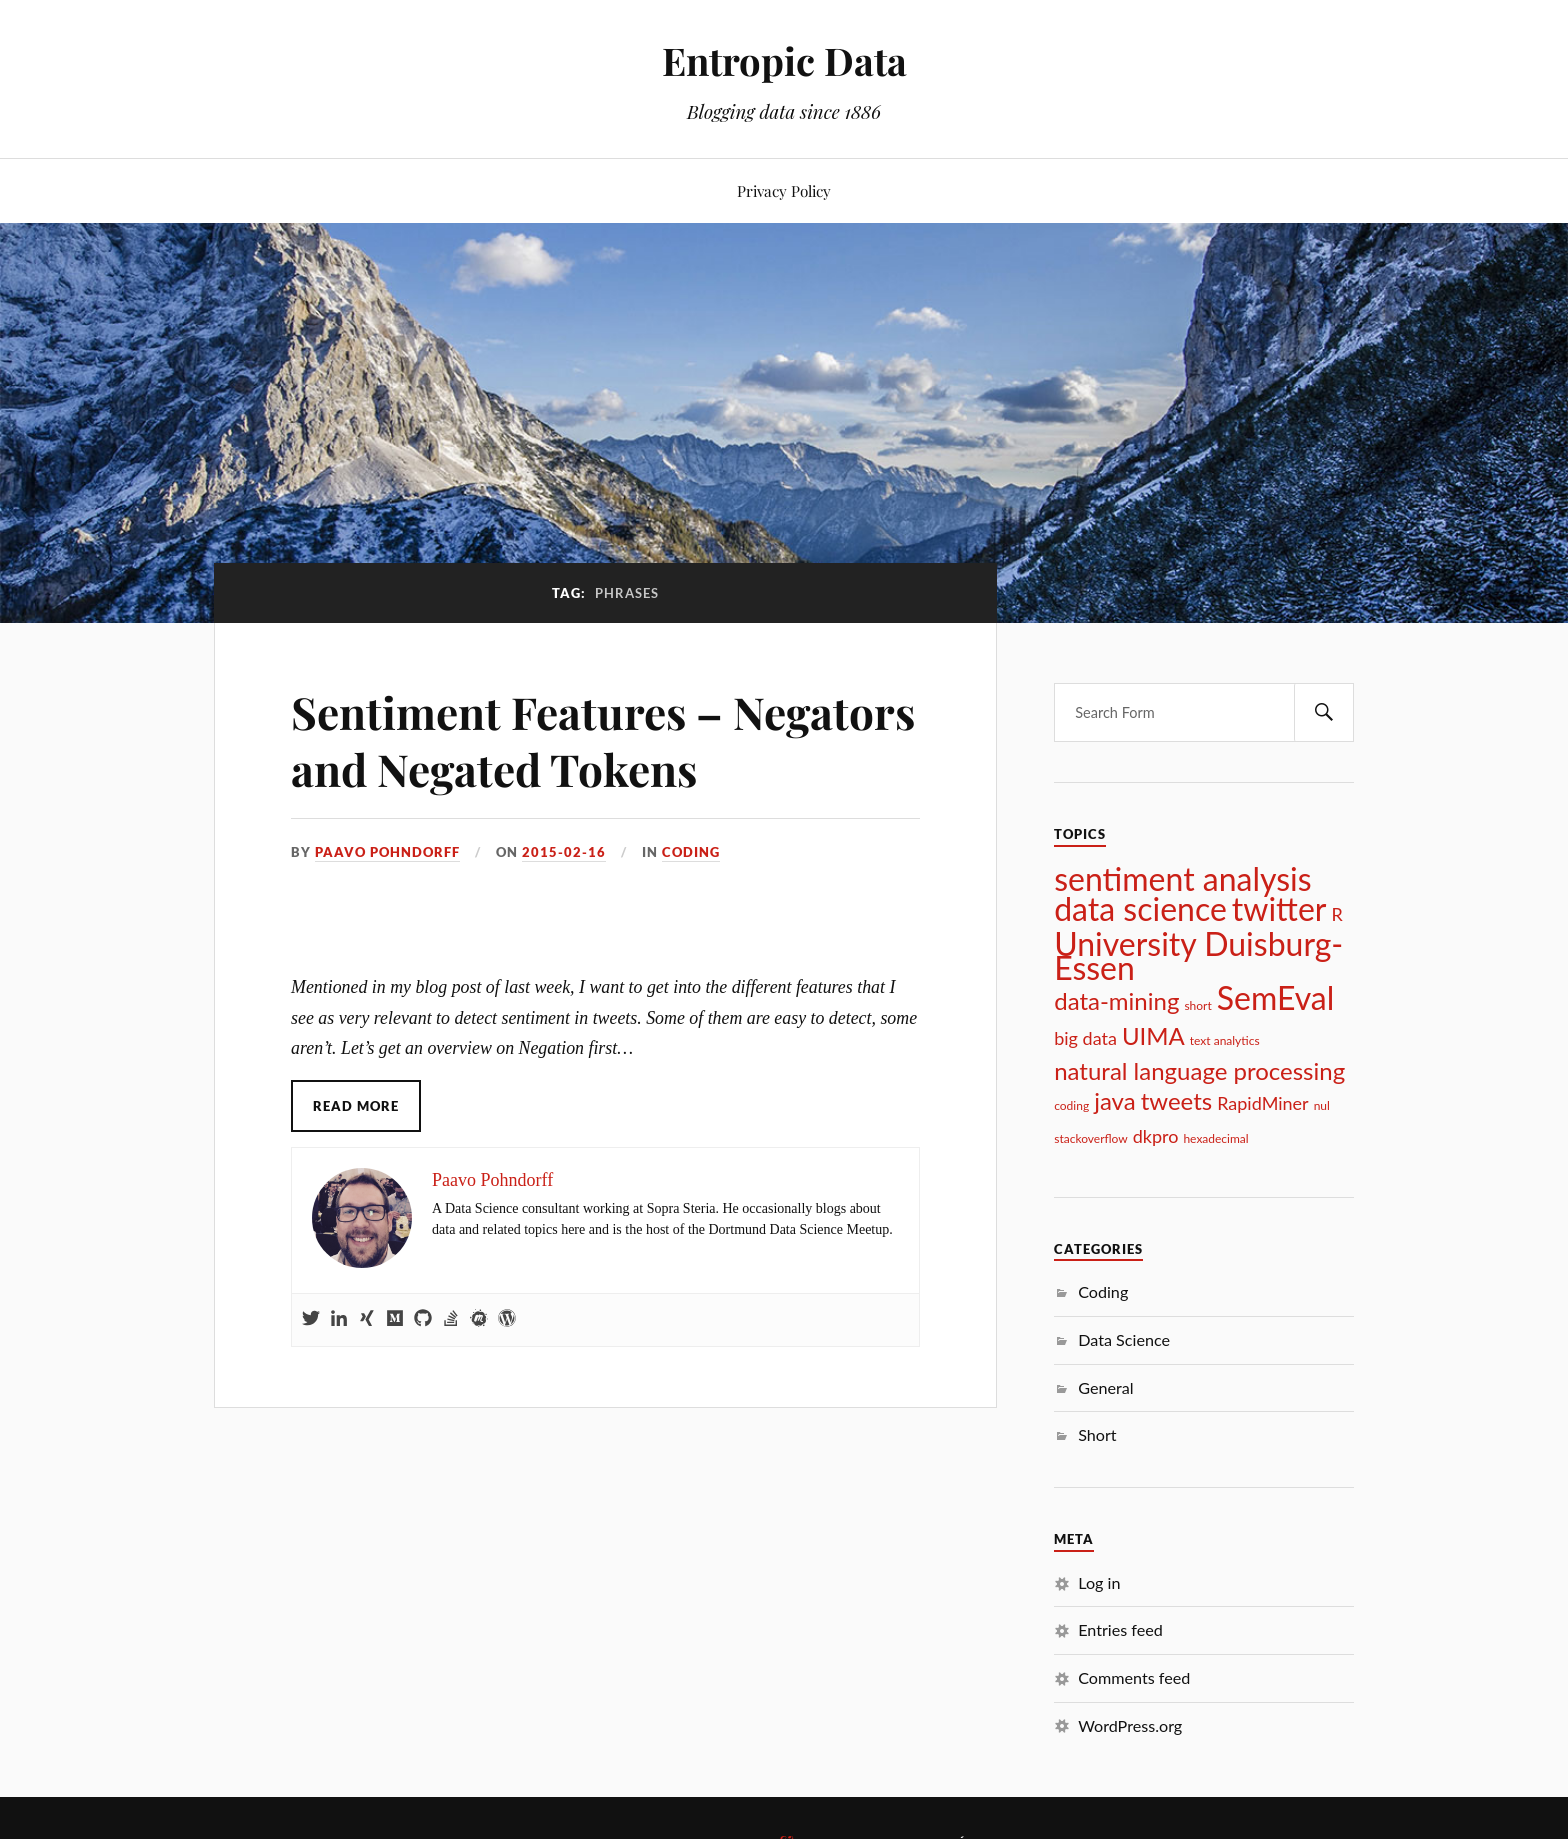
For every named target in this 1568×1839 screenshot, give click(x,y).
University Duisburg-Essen (1198, 956)
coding (1071, 1105)
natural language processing (1199, 1071)
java (1114, 1101)
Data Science (1124, 1339)
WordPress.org (1130, 1725)
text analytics (1225, 1040)
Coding (691, 852)
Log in (1099, 1582)
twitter (1279, 909)
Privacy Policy (784, 190)
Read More (356, 1106)
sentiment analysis (1182, 879)
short (1197, 1005)
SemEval (1276, 998)
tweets (1177, 1101)
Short (1097, 1434)
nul (1322, 1105)
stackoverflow (1091, 1138)
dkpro (1156, 1136)
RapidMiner (1262, 1103)
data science (1140, 909)
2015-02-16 (564, 852)
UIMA (1153, 1036)
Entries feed (1120, 1629)
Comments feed (1134, 1677)
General (1105, 1387)
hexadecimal (1215, 1138)
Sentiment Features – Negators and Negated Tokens (603, 740)
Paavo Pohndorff (387, 852)
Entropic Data (784, 60)
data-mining (1116, 1001)
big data (1085, 1038)
